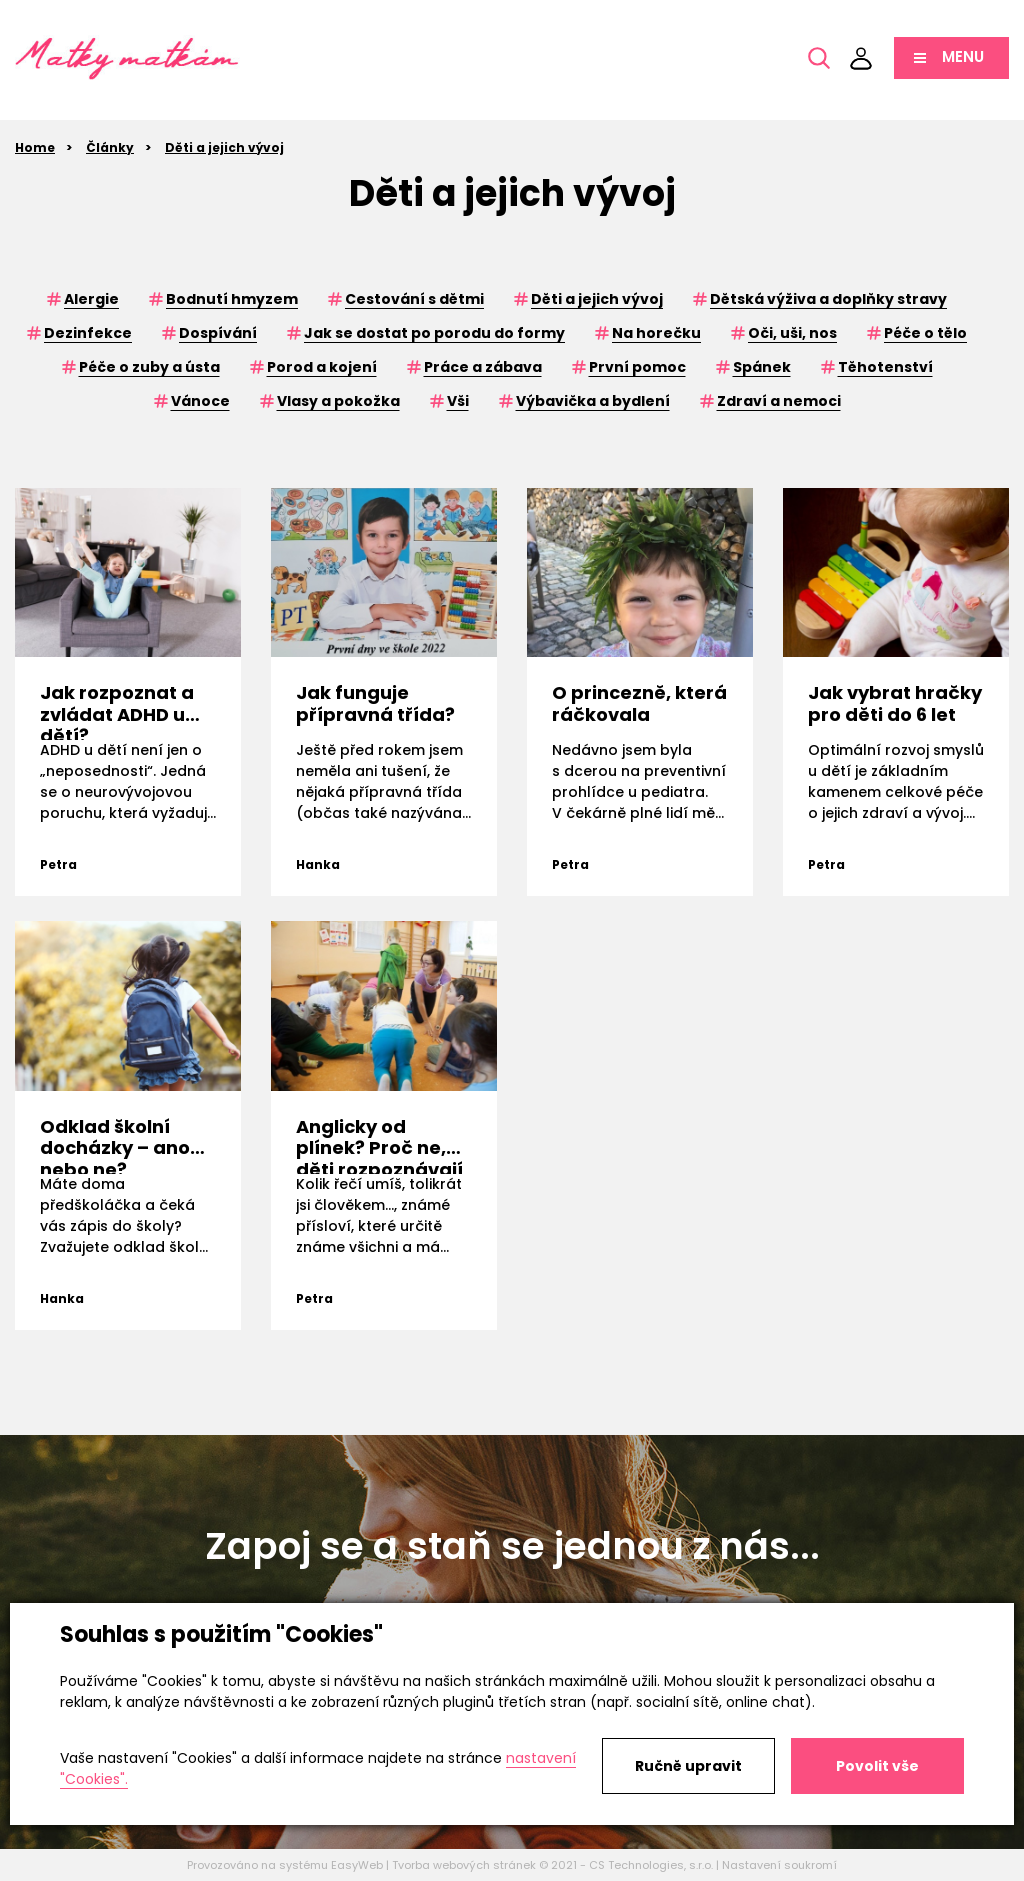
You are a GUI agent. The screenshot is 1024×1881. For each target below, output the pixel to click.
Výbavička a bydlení (593, 401)
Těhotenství (885, 367)
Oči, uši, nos (792, 333)
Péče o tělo (925, 333)
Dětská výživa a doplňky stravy (828, 299)
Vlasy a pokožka (338, 401)
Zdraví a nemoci (779, 401)
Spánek (762, 367)
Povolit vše (877, 1766)
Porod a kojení (322, 367)
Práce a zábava (483, 367)
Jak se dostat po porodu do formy (434, 333)
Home (35, 147)
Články (110, 147)
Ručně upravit (688, 1766)
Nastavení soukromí (779, 1865)
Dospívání (218, 333)
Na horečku (656, 333)
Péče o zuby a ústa (149, 367)
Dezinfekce (88, 333)
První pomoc (637, 367)
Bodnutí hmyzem (232, 299)
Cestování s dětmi (414, 299)
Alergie (91, 299)
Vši (458, 401)
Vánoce (200, 401)
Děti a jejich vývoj (224, 147)
